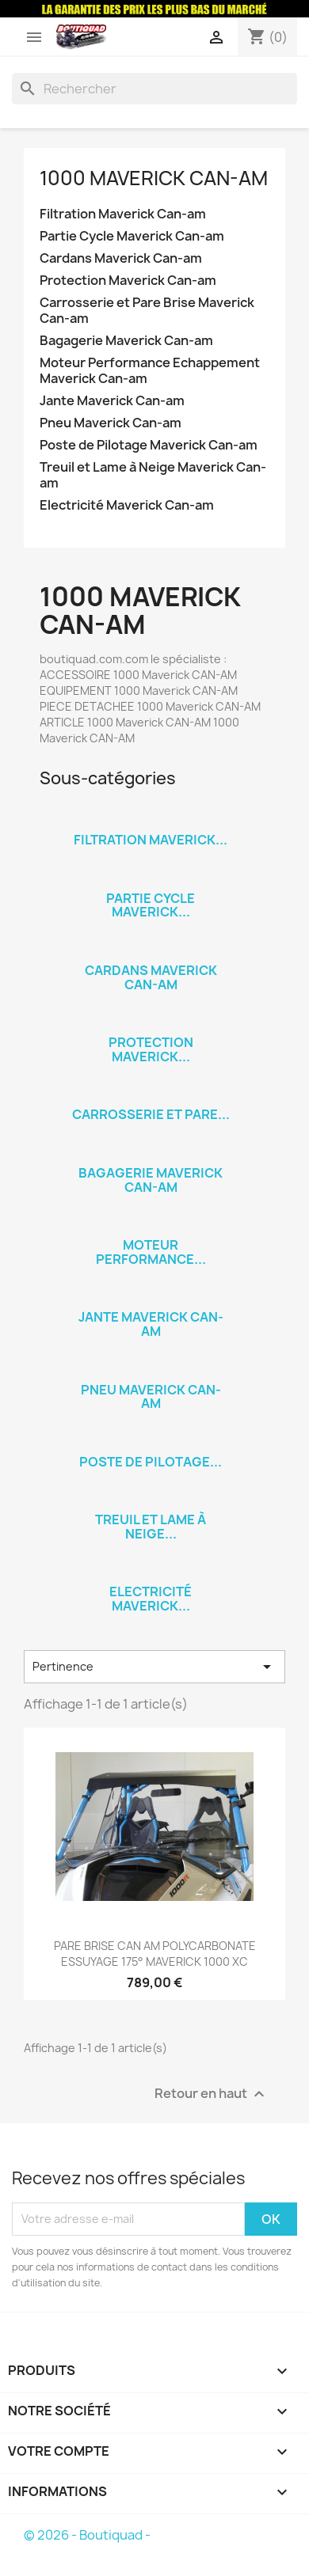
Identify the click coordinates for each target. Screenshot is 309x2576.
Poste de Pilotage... (150, 1461)
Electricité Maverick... (150, 1598)
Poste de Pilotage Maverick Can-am (149, 445)
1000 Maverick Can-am (154, 178)
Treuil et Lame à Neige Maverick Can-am (153, 475)
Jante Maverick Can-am (112, 401)
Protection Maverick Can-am (128, 280)
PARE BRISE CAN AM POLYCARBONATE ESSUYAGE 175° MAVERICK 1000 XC (155, 1953)
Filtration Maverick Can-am (123, 214)
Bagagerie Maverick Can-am (126, 340)
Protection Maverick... (151, 1049)
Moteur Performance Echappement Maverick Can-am (150, 371)
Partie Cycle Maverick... (150, 905)
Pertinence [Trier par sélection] (154, 1666)
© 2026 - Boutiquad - (87, 2535)
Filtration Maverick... (150, 839)
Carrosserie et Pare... (151, 1114)
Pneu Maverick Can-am (110, 423)
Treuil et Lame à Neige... (150, 1526)
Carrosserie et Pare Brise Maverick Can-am (147, 310)
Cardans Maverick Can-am (121, 258)
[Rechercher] (154, 88)
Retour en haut (211, 2094)
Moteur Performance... (151, 1252)
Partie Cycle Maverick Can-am (132, 236)
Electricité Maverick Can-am (127, 505)
